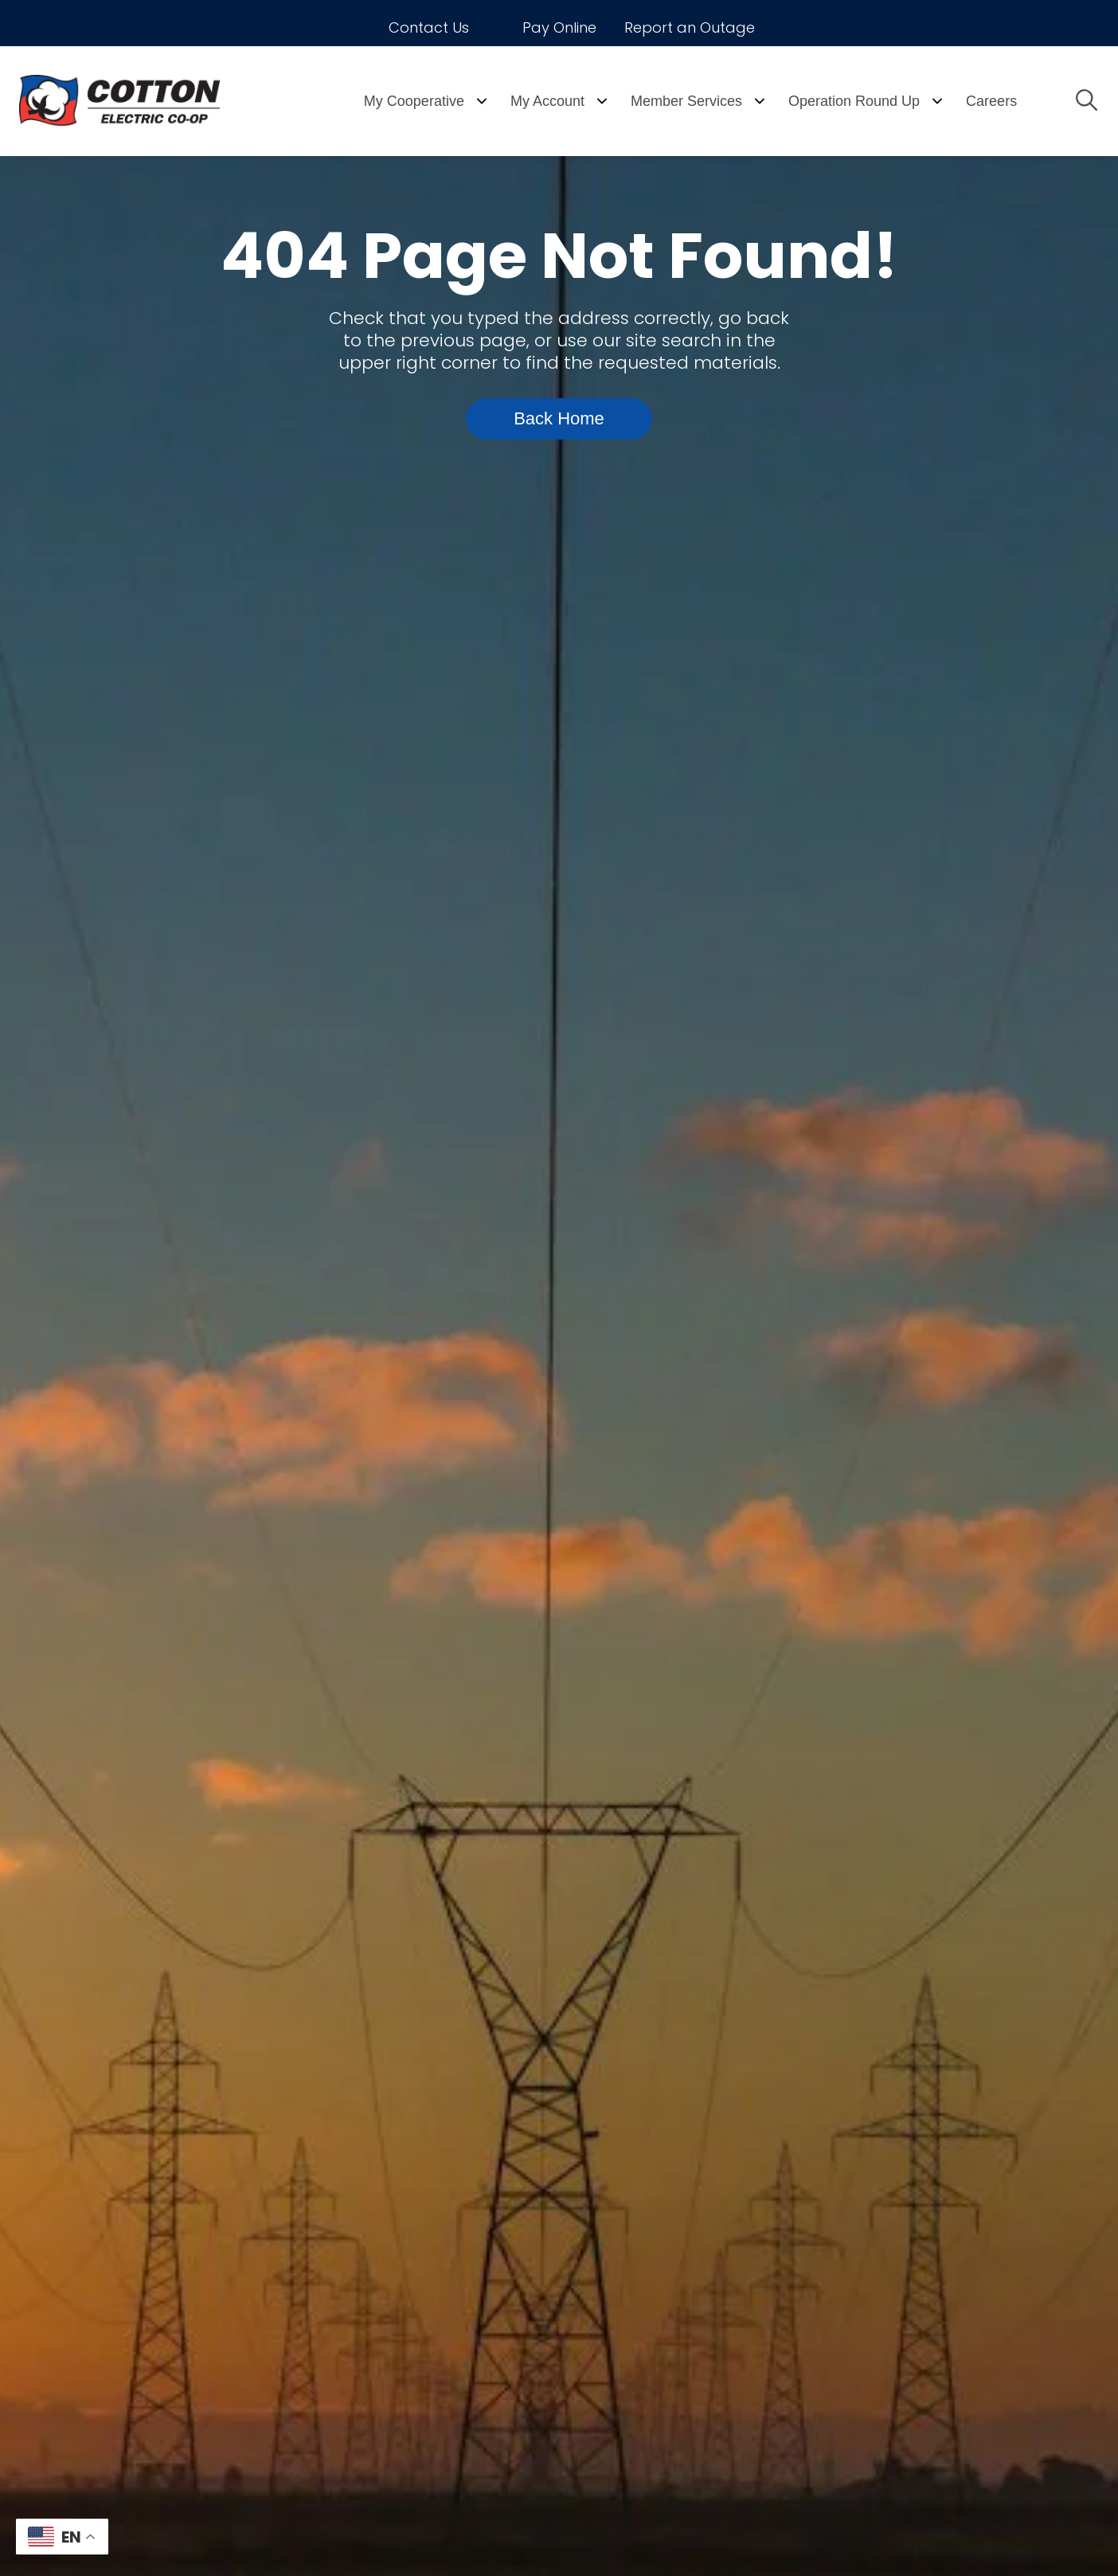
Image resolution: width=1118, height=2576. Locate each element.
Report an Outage (689, 27)
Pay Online (559, 27)
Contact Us (429, 27)
